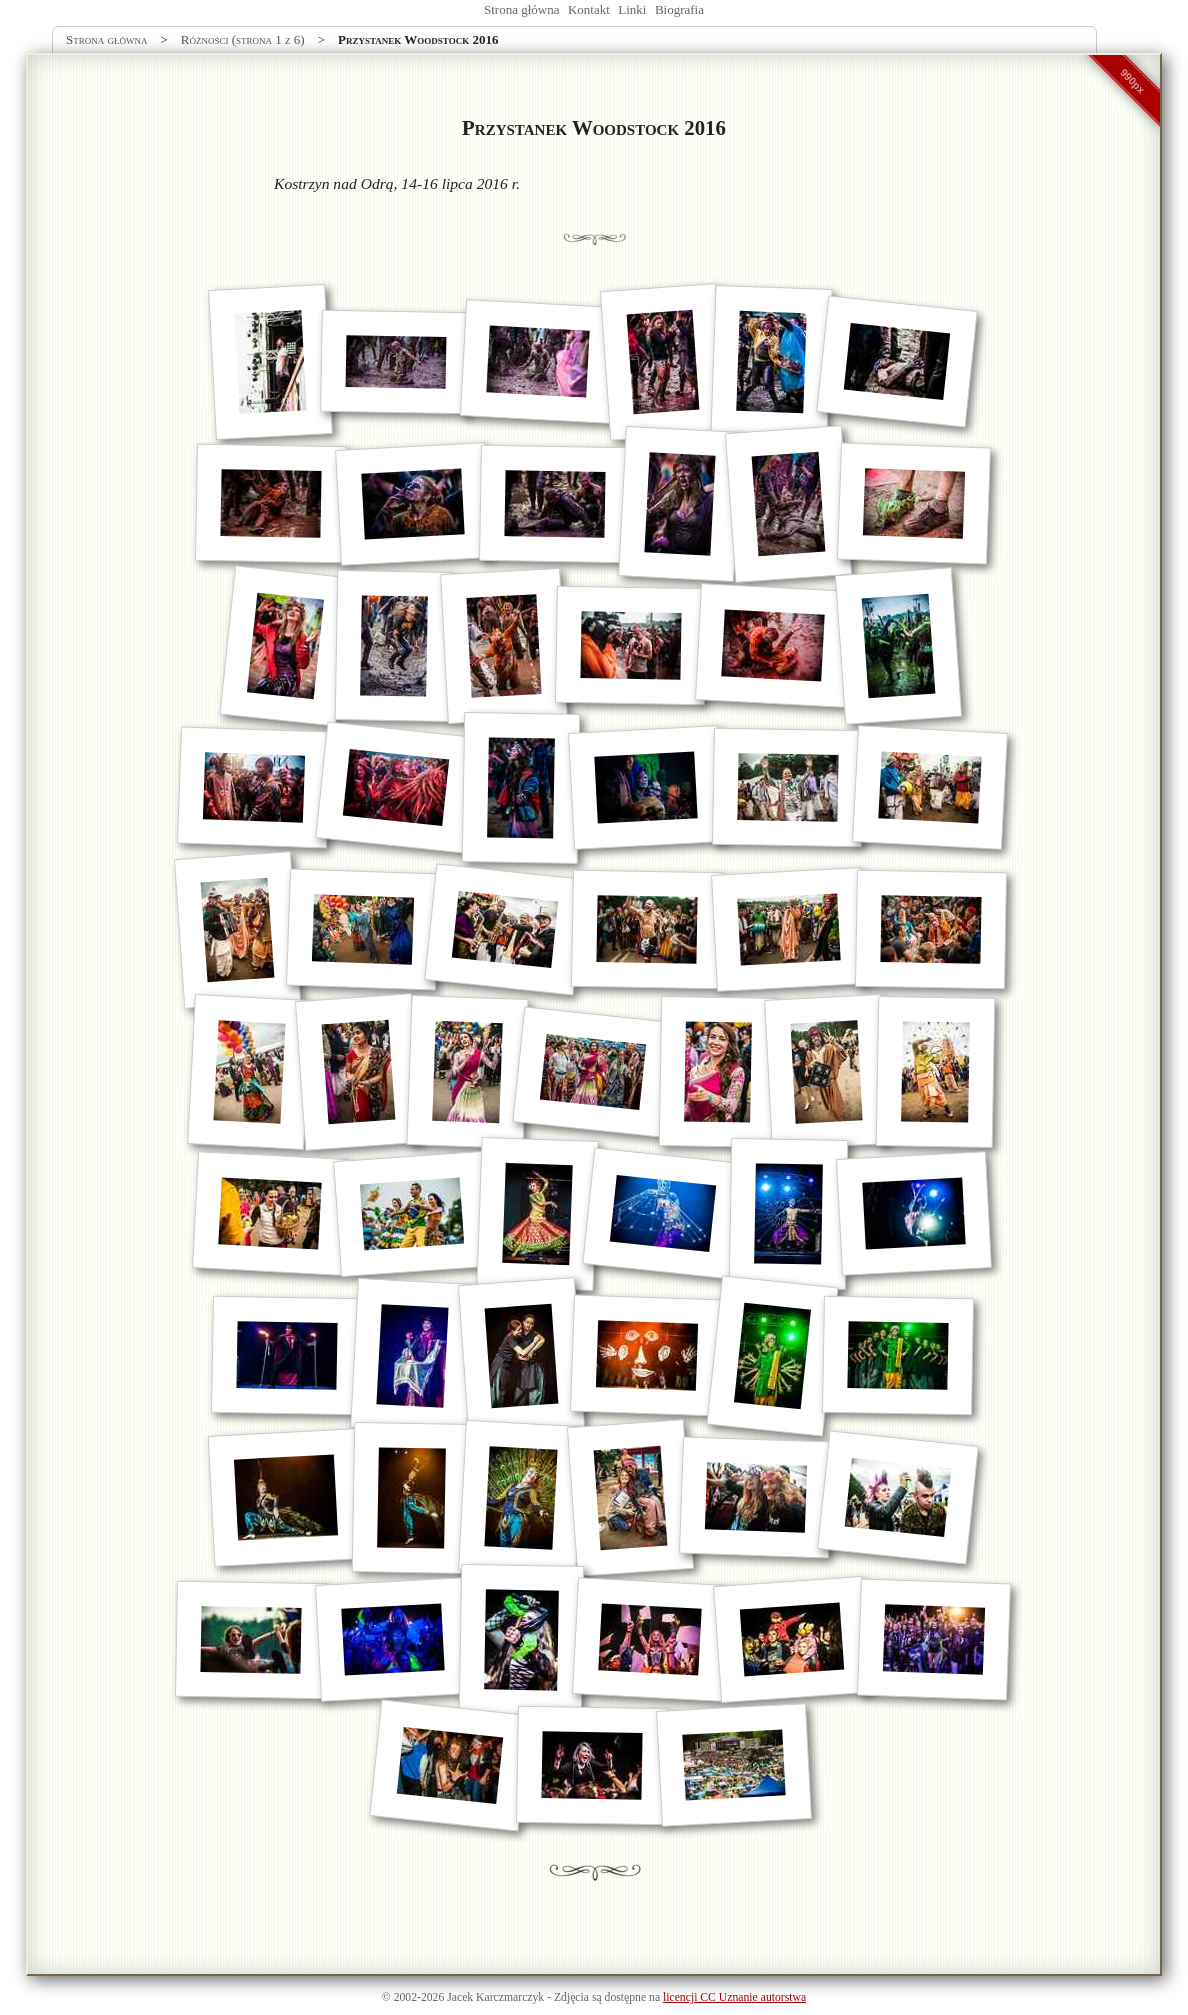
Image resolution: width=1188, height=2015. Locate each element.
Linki (632, 9)
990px (1133, 81)
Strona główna (521, 9)
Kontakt (589, 9)
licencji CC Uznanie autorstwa (734, 1997)
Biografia (679, 9)
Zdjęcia (571, 1997)
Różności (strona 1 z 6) (243, 39)
